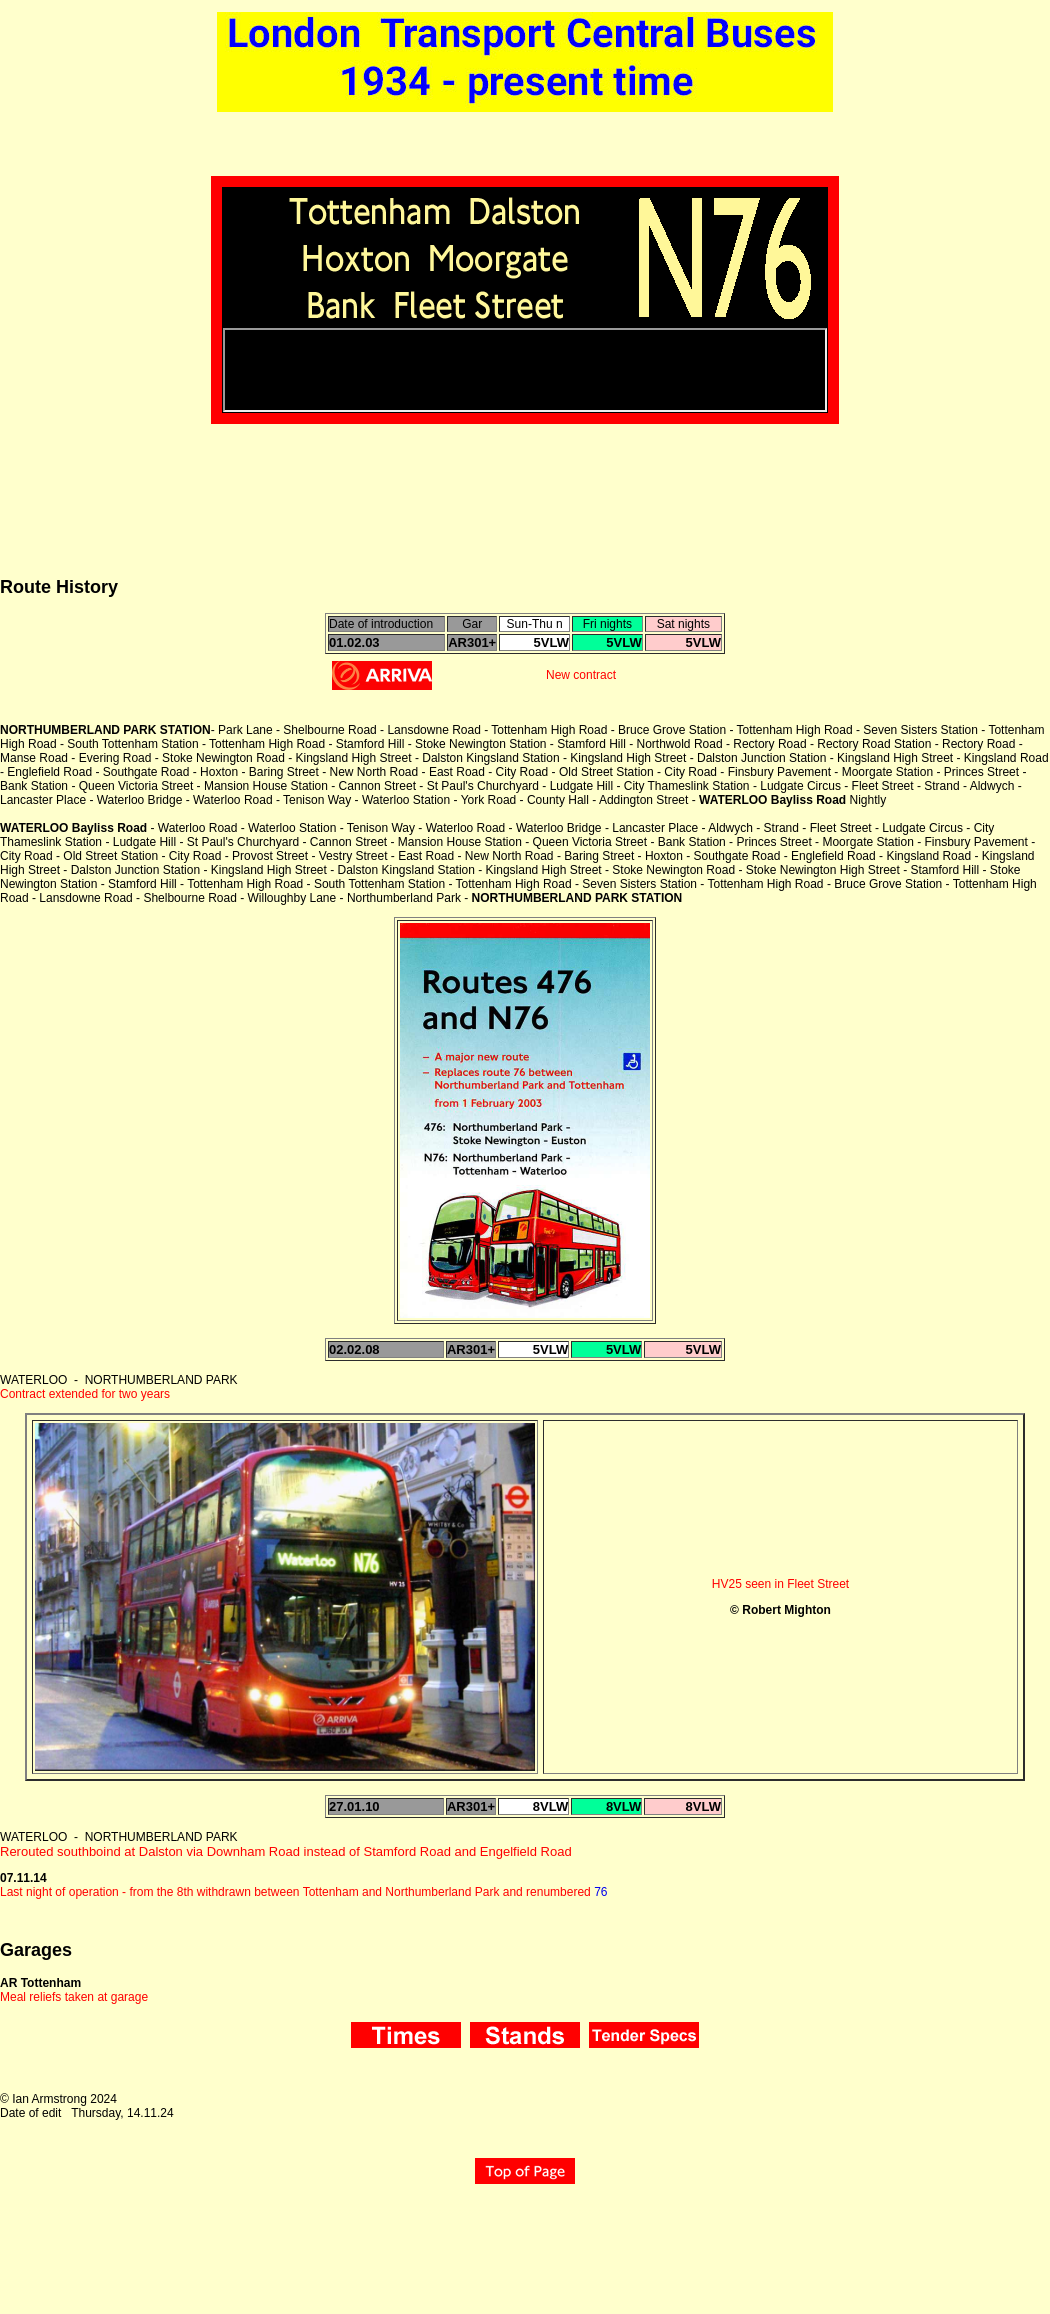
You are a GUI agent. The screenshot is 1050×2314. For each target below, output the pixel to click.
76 (600, 1892)
